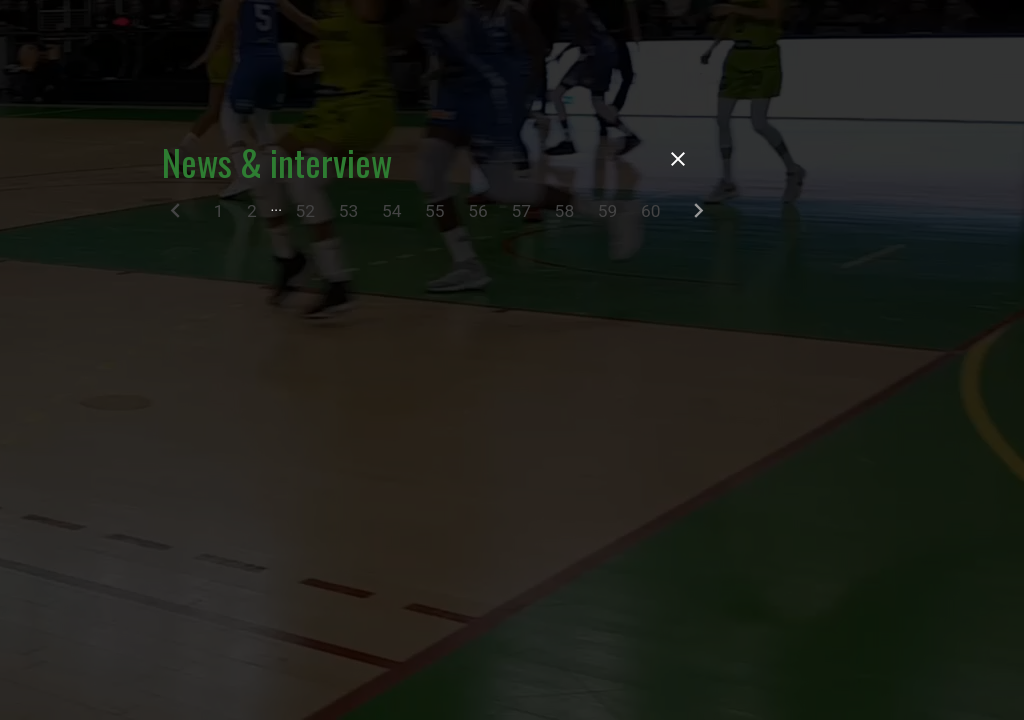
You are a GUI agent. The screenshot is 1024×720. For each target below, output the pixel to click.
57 (521, 211)
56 (478, 211)
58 (565, 211)
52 (306, 211)
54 (392, 211)
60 (651, 211)
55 (435, 211)
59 (608, 211)
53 (349, 211)
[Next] (698, 215)
